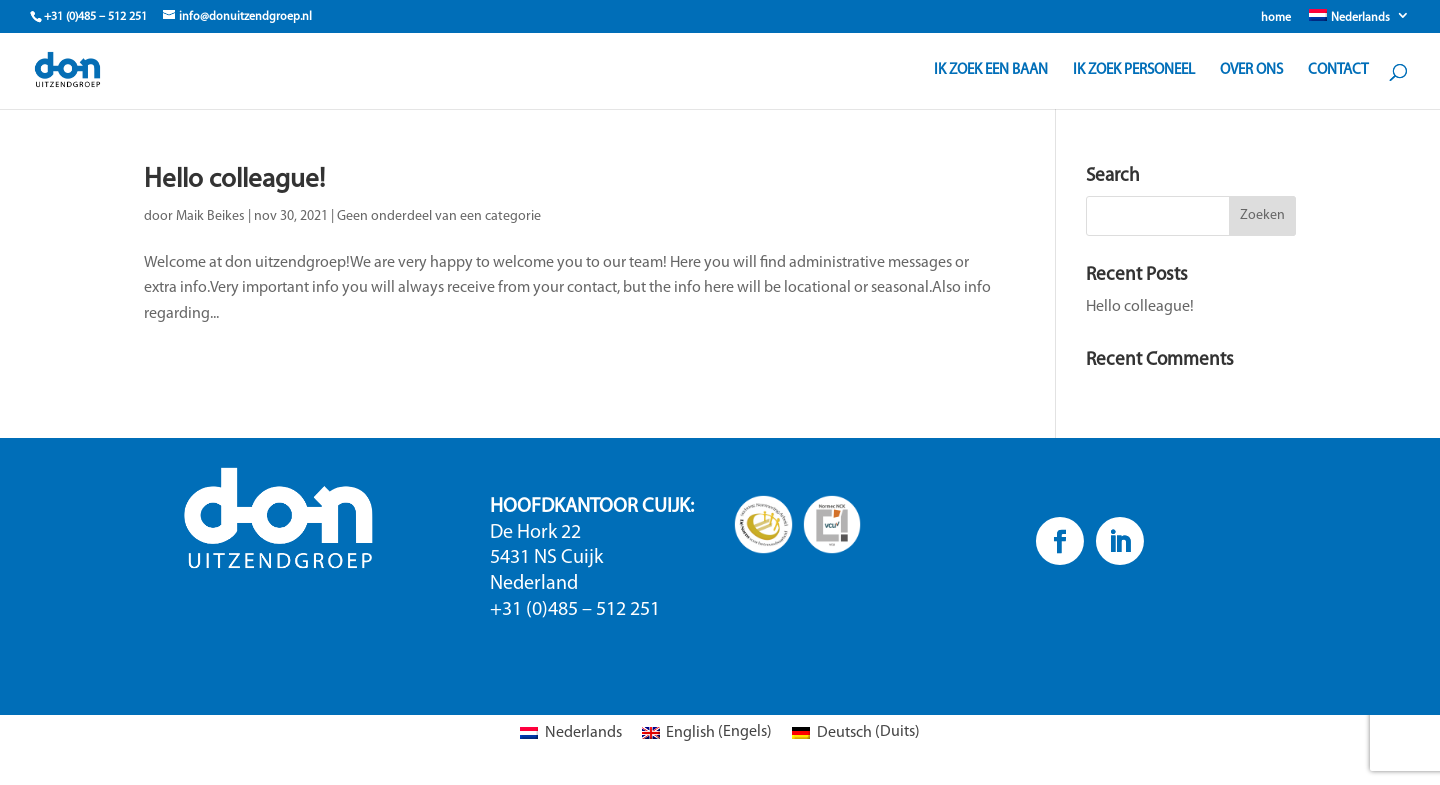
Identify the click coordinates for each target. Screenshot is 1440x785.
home (1276, 18)
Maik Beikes (210, 216)
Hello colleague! (234, 180)
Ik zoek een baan (991, 71)
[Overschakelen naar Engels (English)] (707, 732)
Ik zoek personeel (1134, 71)
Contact (1338, 71)
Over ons (1251, 71)
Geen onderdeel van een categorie (439, 216)
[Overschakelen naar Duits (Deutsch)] (855, 732)
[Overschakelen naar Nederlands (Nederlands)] (570, 732)
